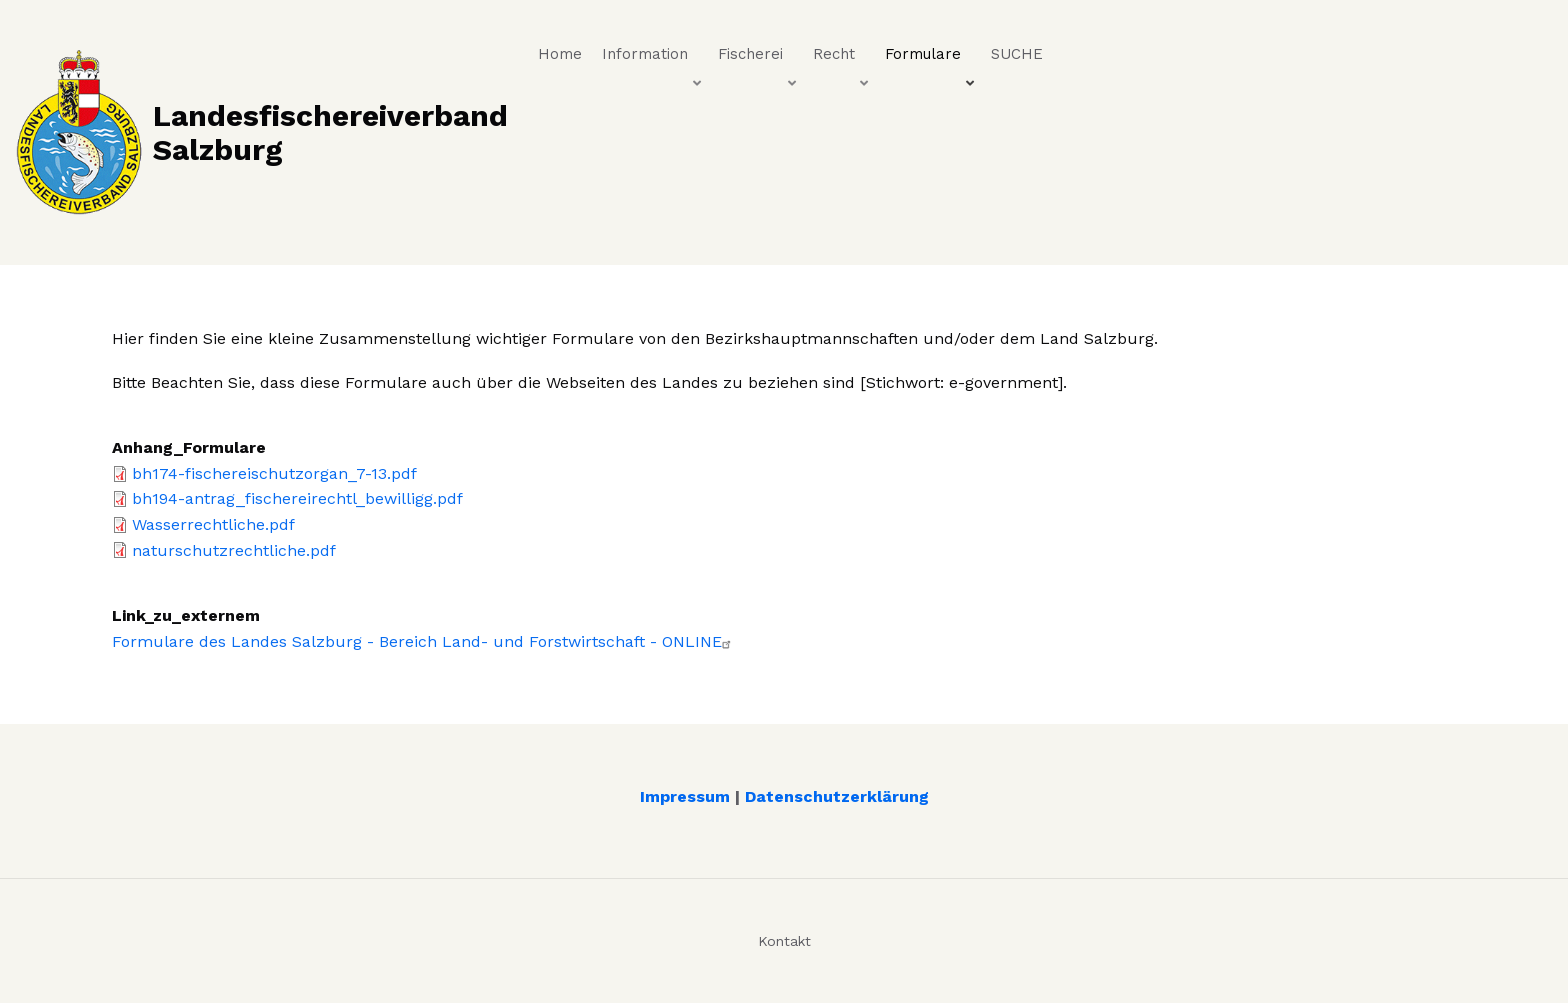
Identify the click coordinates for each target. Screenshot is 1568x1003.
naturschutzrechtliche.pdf (234, 550)
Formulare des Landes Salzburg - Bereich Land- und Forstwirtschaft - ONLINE (424, 641)
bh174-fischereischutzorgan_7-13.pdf (274, 473)
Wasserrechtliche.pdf (213, 524)
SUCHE (1017, 54)
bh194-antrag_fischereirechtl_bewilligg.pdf (297, 498)
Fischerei (759, 59)
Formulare (931, 59)
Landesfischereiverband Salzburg (330, 132)
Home (560, 54)
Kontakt (784, 941)
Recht (842, 59)
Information (653, 59)
